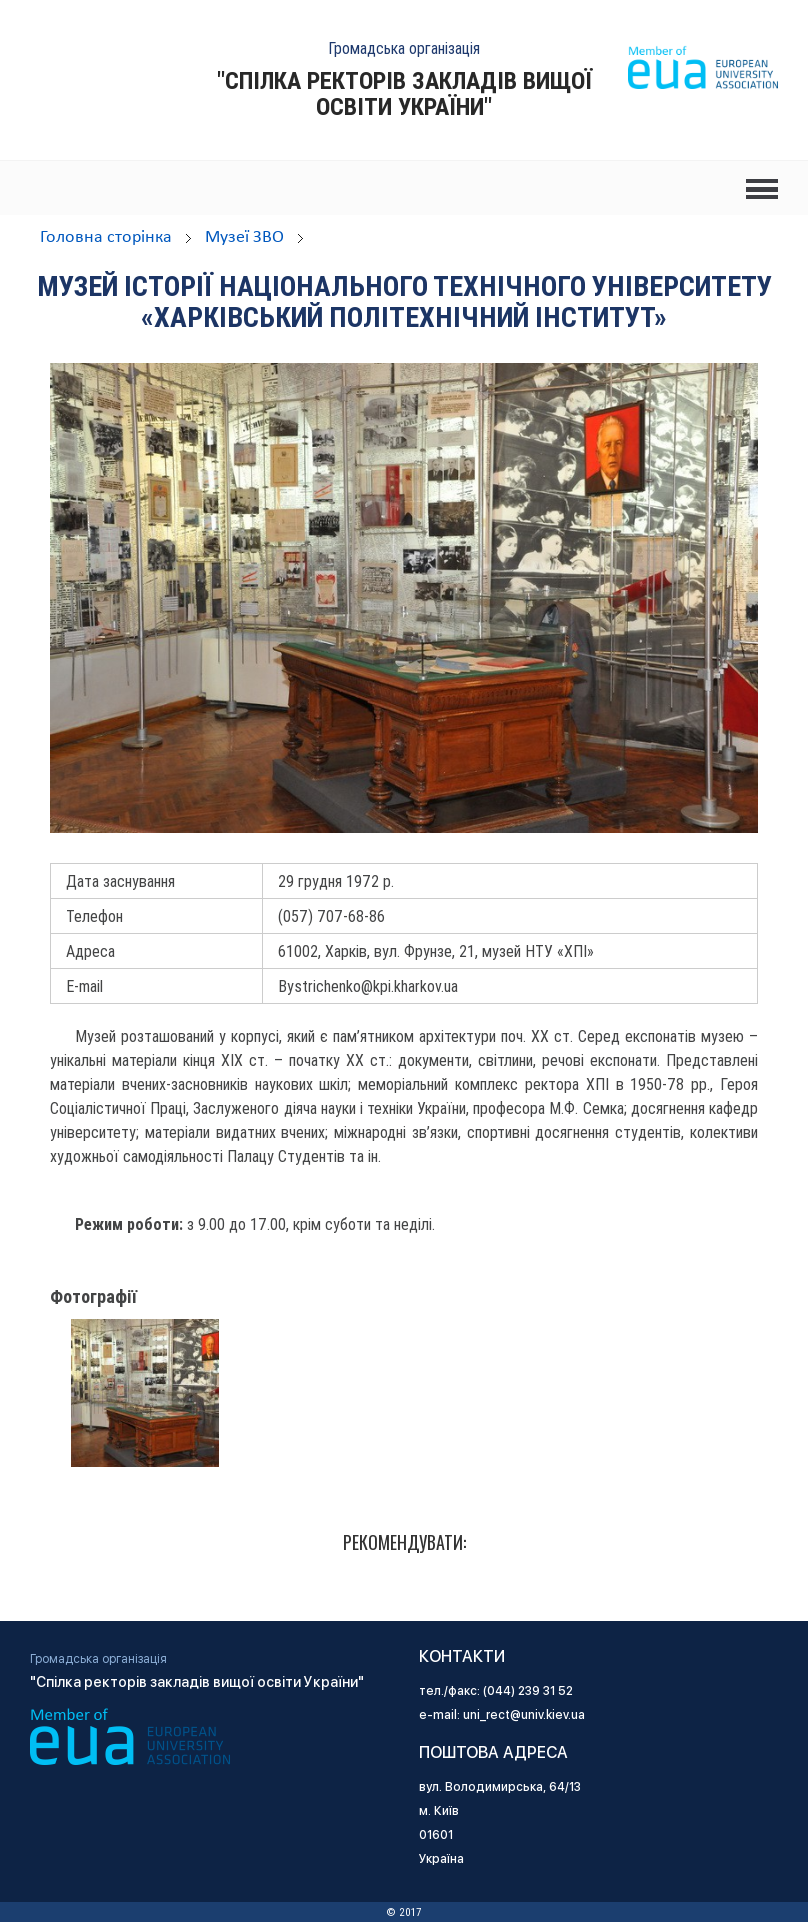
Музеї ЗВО (244, 237)
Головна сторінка (106, 237)
